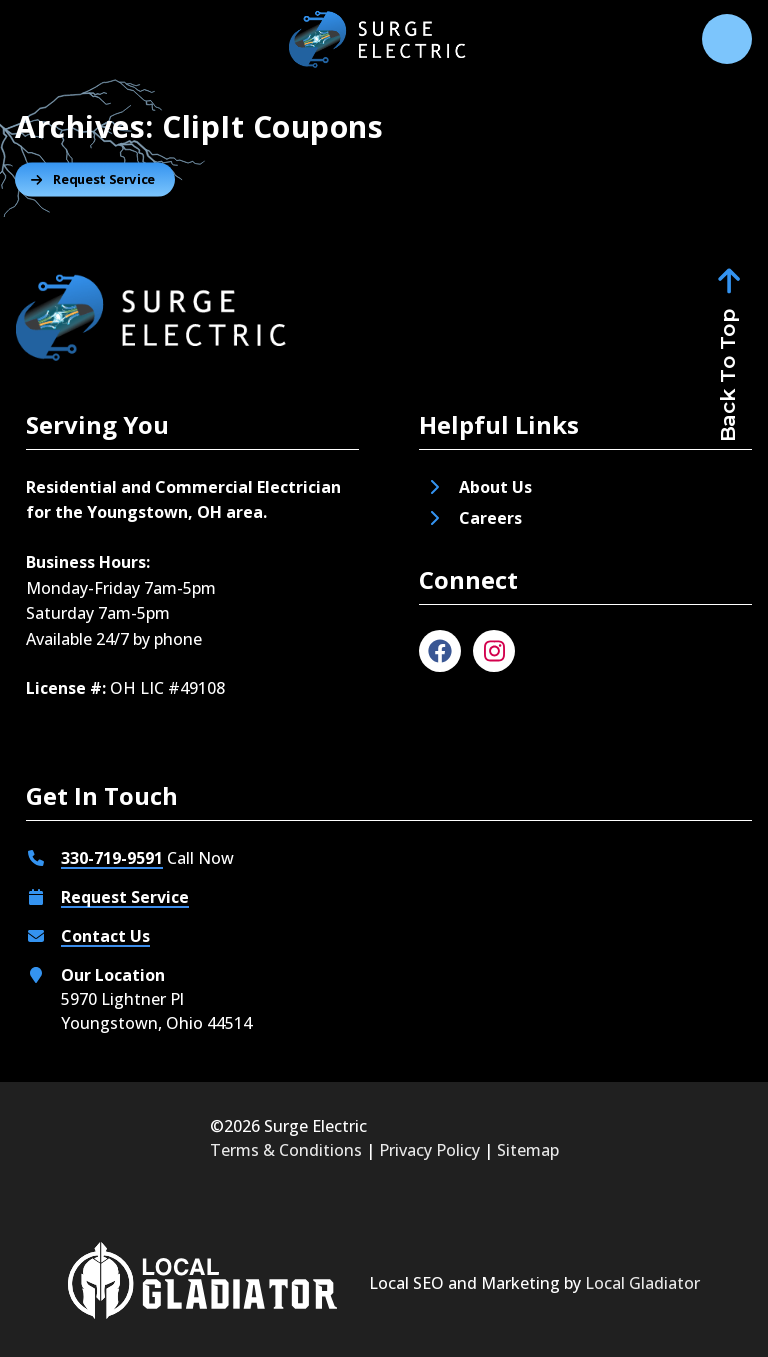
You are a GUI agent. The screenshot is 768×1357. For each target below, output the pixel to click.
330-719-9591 (112, 858)
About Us (495, 487)
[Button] (95, 179)
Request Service (125, 897)
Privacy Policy (429, 1150)
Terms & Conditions (286, 1150)
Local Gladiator (642, 1283)
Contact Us (105, 936)
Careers (492, 518)
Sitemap (528, 1150)
